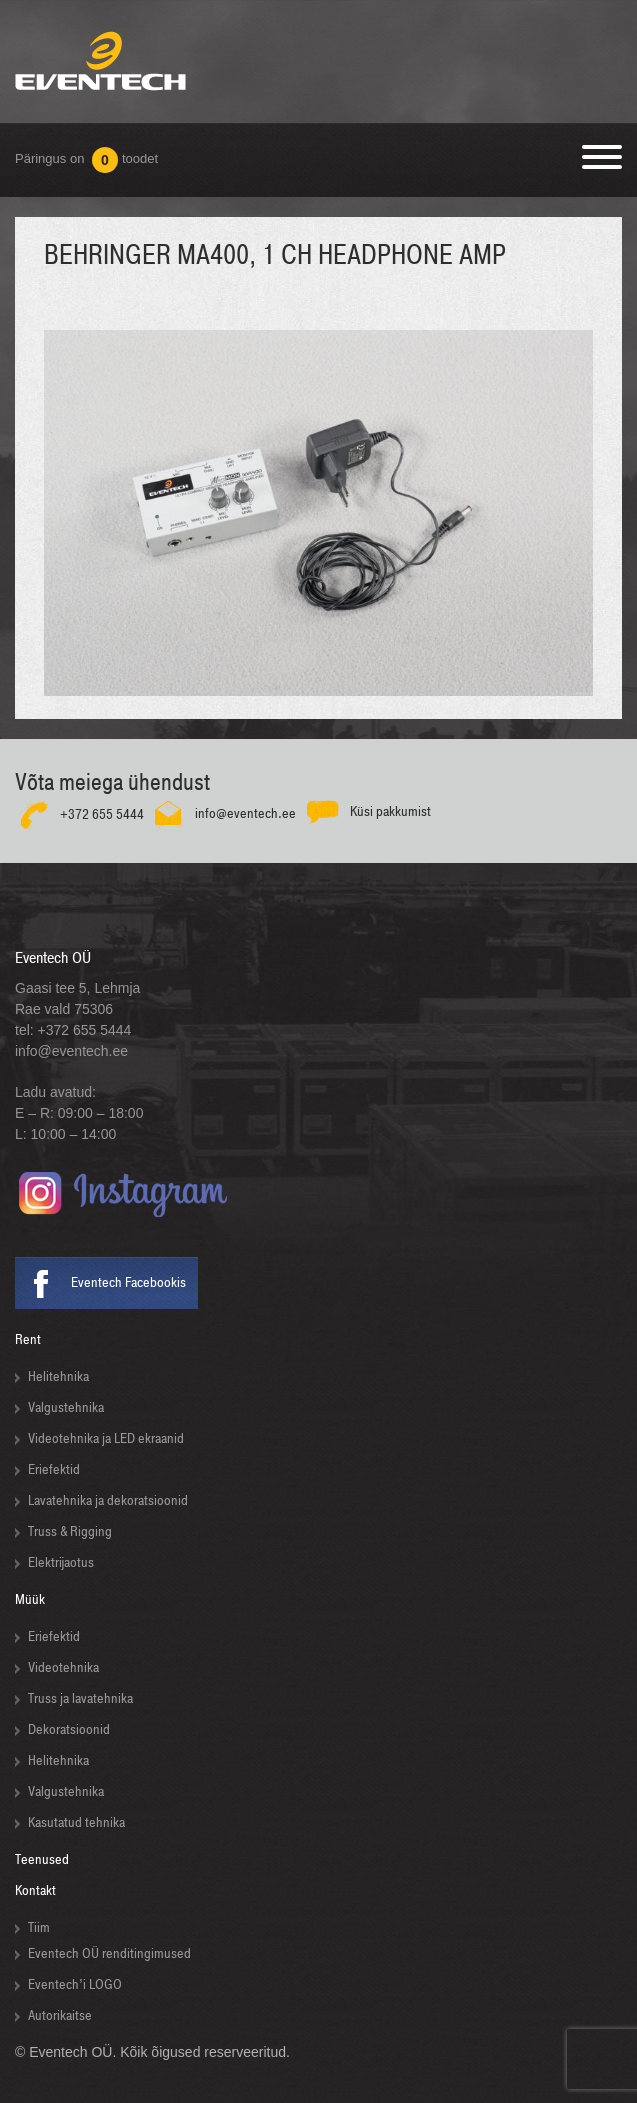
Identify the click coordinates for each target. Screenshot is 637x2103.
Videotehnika (63, 1667)
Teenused (42, 1859)
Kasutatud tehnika (76, 1822)
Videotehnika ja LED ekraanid (106, 1438)
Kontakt (35, 1890)
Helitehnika (58, 1376)
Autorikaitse (60, 2015)
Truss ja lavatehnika (80, 1698)
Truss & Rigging (70, 1531)
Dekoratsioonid (69, 1729)
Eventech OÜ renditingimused (109, 1953)
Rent (28, 1339)
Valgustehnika (66, 1407)
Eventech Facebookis (128, 1282)
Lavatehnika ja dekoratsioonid (108, 1500)
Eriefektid (54, 1469)
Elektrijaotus (61, 1562)
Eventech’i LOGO (75, 1984)
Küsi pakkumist (390, 811)
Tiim (39, 1927)
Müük (30, 1599)
